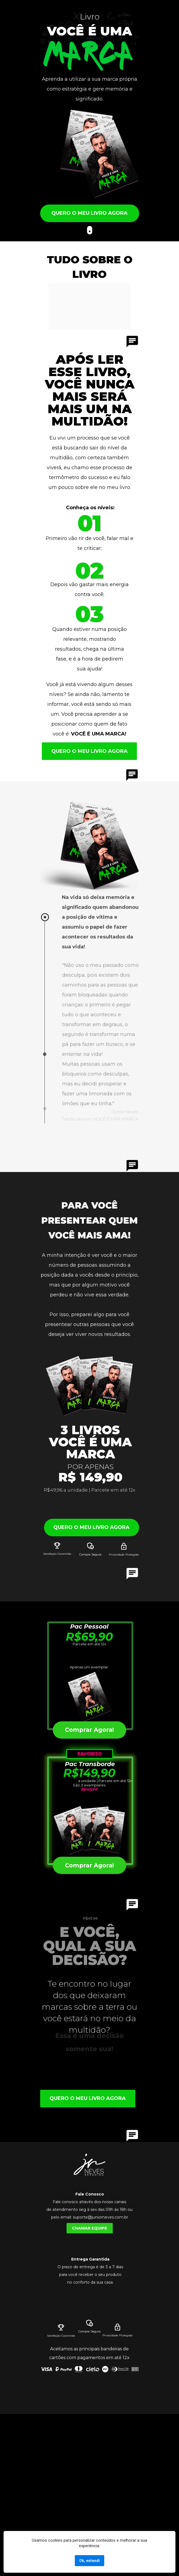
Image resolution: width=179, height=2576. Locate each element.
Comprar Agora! (89, 1865)
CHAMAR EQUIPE (89, 2228)
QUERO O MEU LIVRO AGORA (89, 213)
